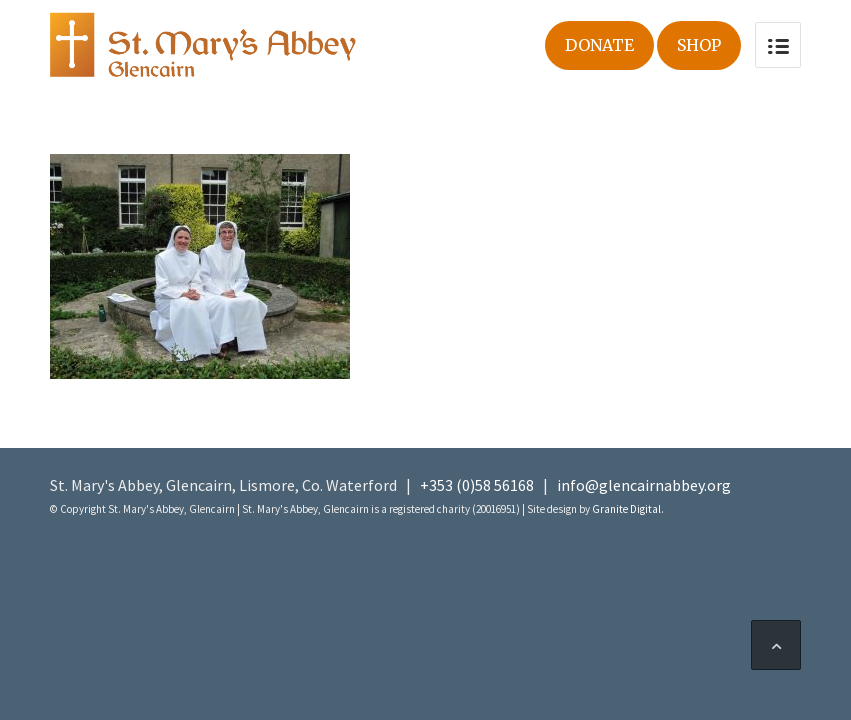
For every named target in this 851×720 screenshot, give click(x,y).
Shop (699, 45)
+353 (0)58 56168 (477, 485)
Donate (599, 45)
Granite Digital (626, 509)
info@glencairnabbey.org (644, 485)
